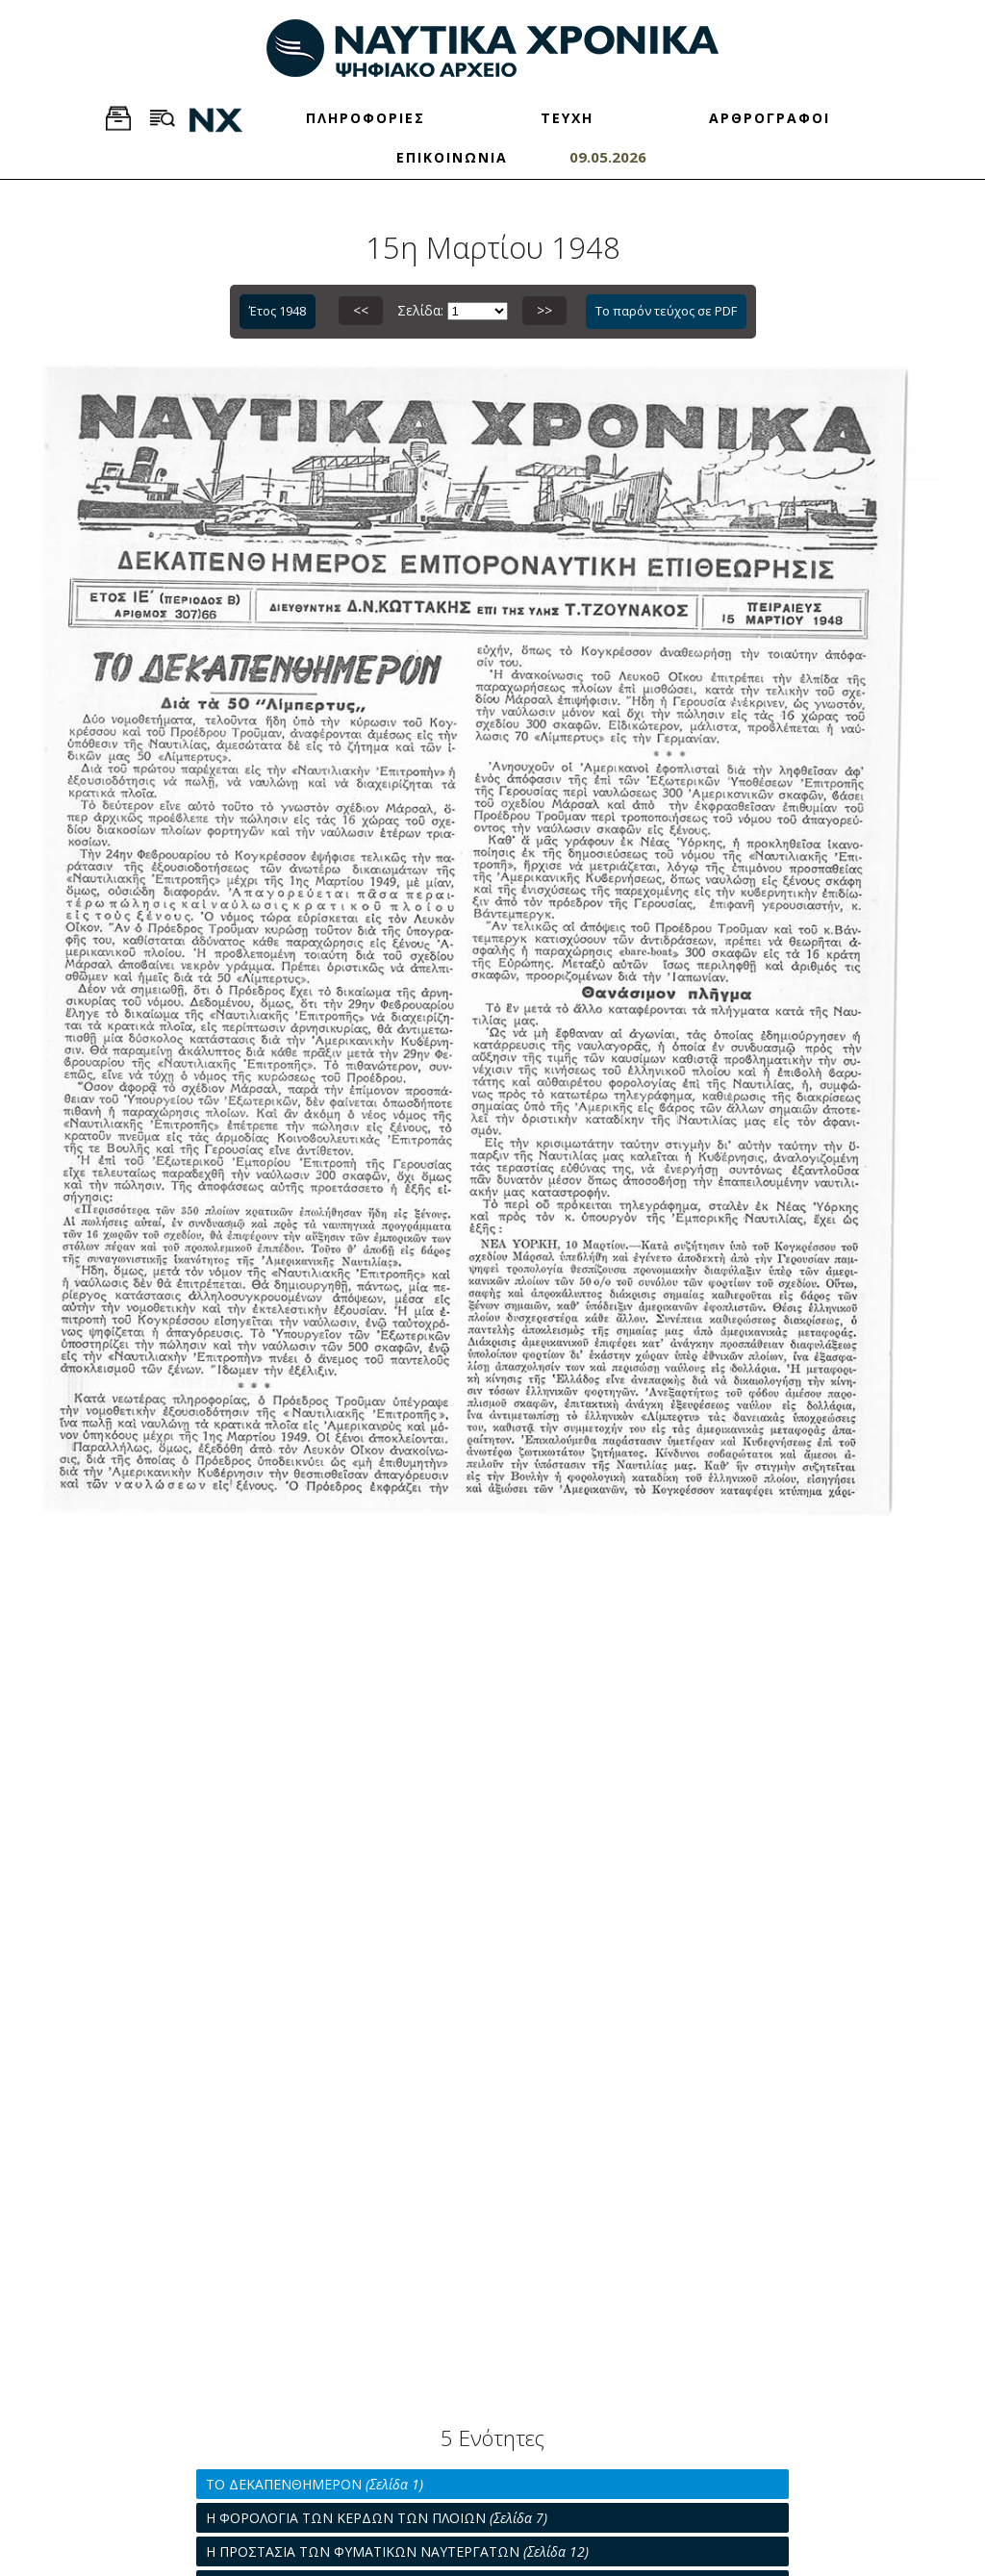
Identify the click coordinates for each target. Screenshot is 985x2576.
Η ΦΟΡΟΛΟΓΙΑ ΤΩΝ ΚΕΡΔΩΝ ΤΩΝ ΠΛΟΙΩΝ (376, 2518)
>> (544, 310)
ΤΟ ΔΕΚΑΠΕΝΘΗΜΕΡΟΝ (314, 2484)
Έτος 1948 (277, 310)
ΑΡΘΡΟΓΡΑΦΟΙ (769, 118)
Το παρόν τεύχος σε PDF (666, 310)
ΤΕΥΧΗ (567, 118)
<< (360, 310)
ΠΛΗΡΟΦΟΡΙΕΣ (365, 118)
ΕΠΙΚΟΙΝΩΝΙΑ (452, 157)
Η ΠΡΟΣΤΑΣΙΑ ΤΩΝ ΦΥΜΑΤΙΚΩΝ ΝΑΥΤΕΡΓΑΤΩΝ (397, 2551)
